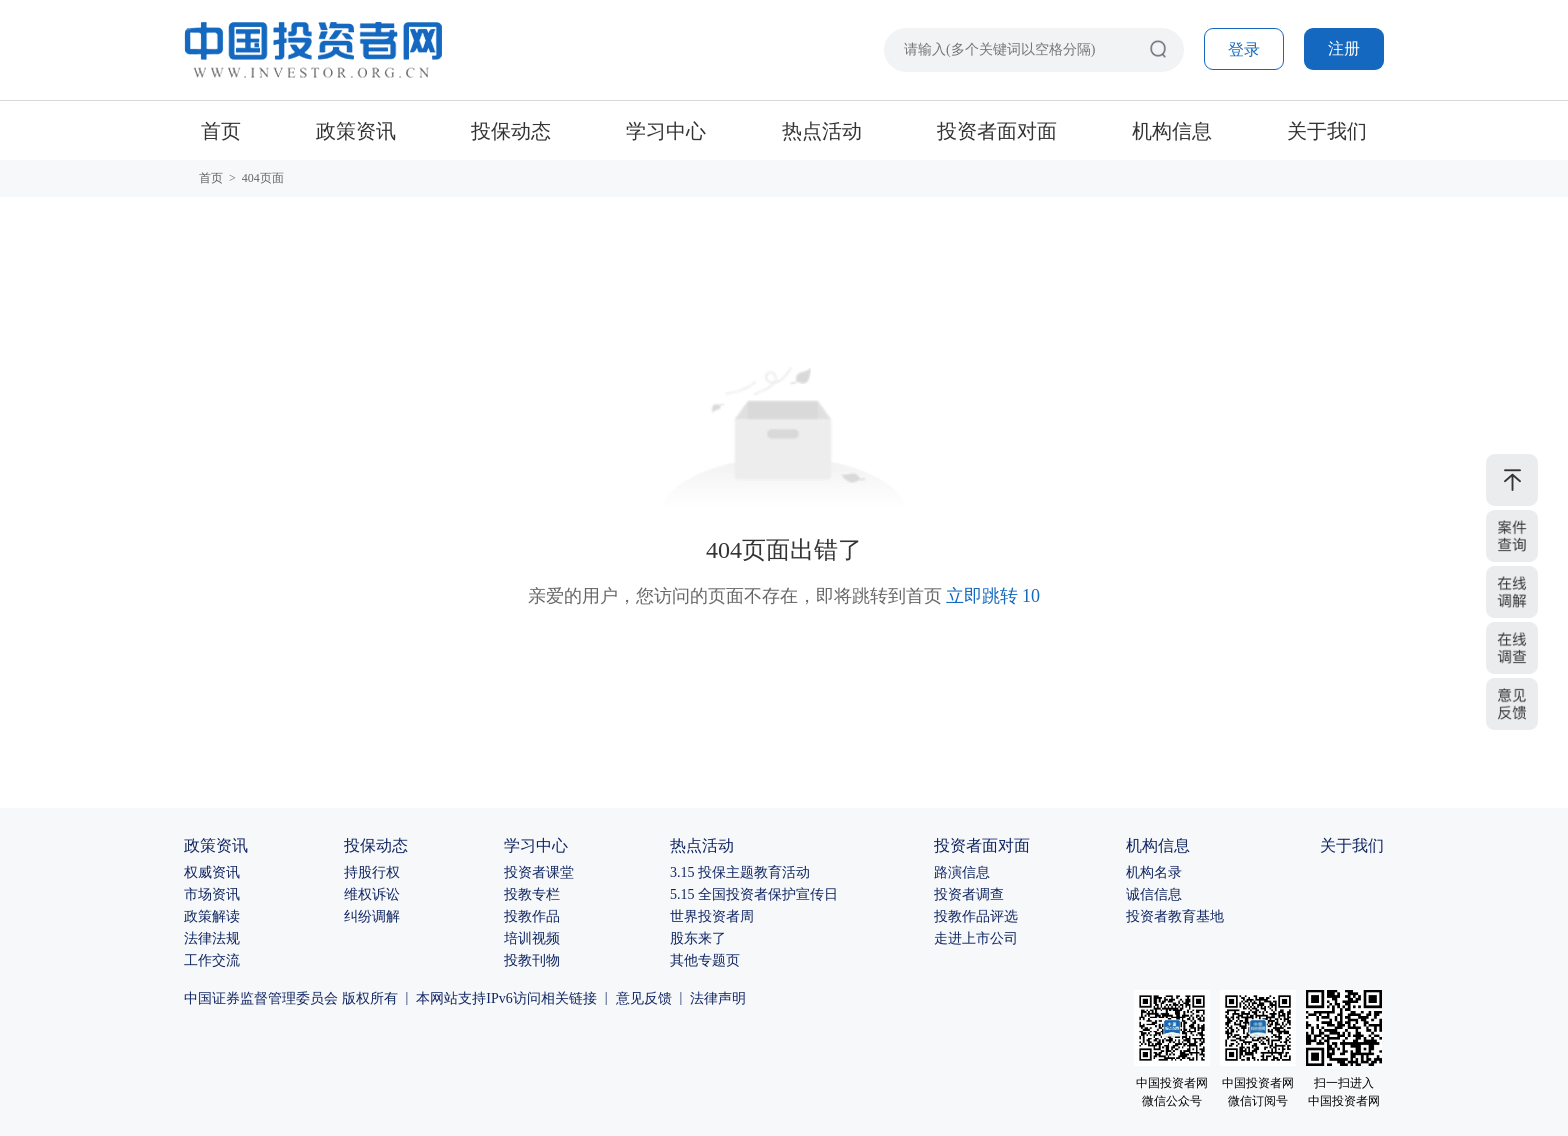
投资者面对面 (997, 131)
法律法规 (212, 938)
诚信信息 (1154, 894)
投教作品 (532, 916)
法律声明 (718, 998)
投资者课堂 (539, 872)
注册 (1344, 48)
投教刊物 (532, 960)
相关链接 (569, 998)
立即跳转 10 (993, 596)
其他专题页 (705, 960)
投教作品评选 (976, 916)
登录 (1244, 49)
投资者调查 (969, 894)
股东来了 (698, 938)
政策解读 (212, 916)
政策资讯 (356, 131)
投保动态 (511, 131)
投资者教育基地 (1175, 916)
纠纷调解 (372, 916)
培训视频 (532, 938)
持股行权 (372, 872)
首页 (221, 131)
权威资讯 (212, 872)
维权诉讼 (372, 894)
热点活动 (822, 131)
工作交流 (212, 960)
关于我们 (1327, 131)
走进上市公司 (976, 938)
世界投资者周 (712, 916)
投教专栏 (532, 894)
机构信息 (1172, 131)
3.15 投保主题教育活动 (740, 872)
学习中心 (666, 131)
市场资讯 (212, 894)
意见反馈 (644, 998)
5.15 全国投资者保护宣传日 (754, 894)
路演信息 (962, 872)
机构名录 (1154, 872)
